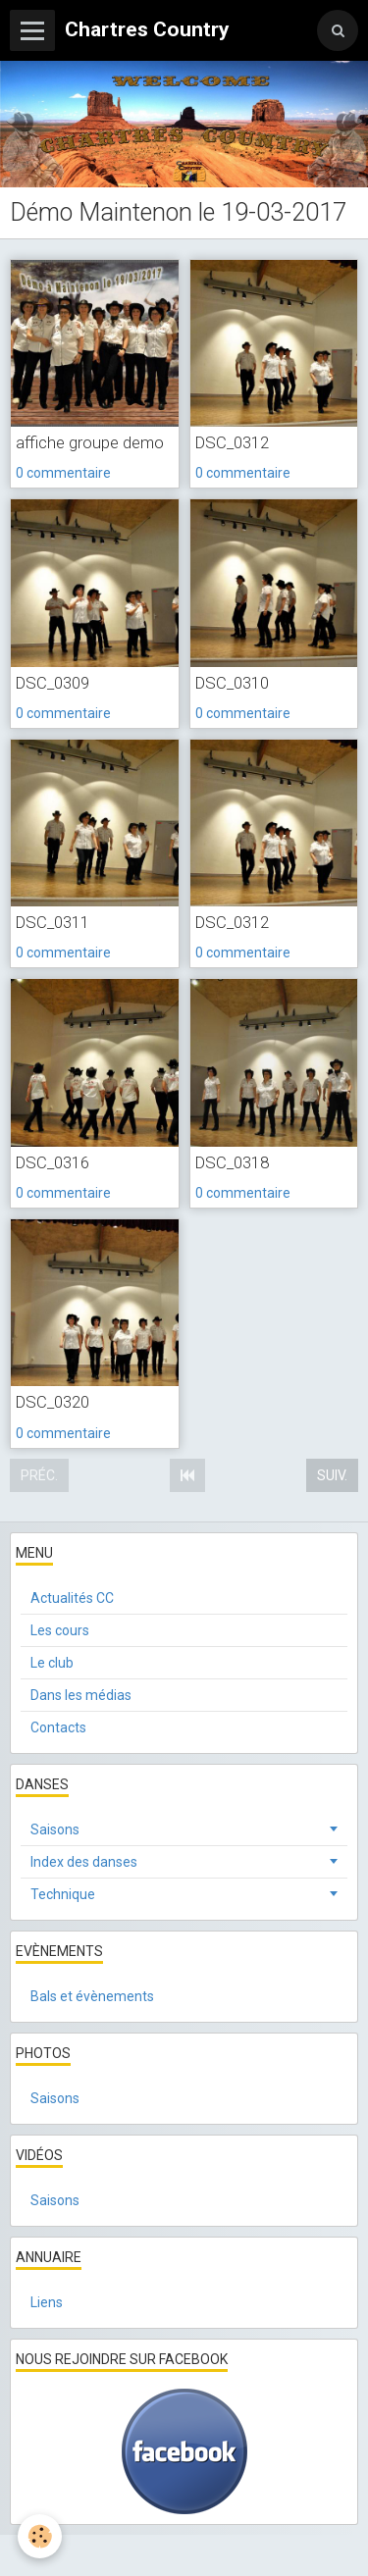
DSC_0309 (52, 683)
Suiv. (332, 1475)
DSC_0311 (52, 922)
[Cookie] (40, 2536)
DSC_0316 (52, 1162)
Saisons (54, 1829)
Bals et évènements (92, 1996)
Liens (46, 2302)
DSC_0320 (52, 1403)
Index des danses (83, 1862)
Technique (62, 1894)
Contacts (58, 1727)
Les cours (59, 1630)
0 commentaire (63, 473)
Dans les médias (80, 1695)
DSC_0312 (232, 442)
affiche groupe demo (90, 442)
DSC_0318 (232, 1162)
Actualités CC (72, 1598)
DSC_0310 (232, 683)
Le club (52, 1663)
